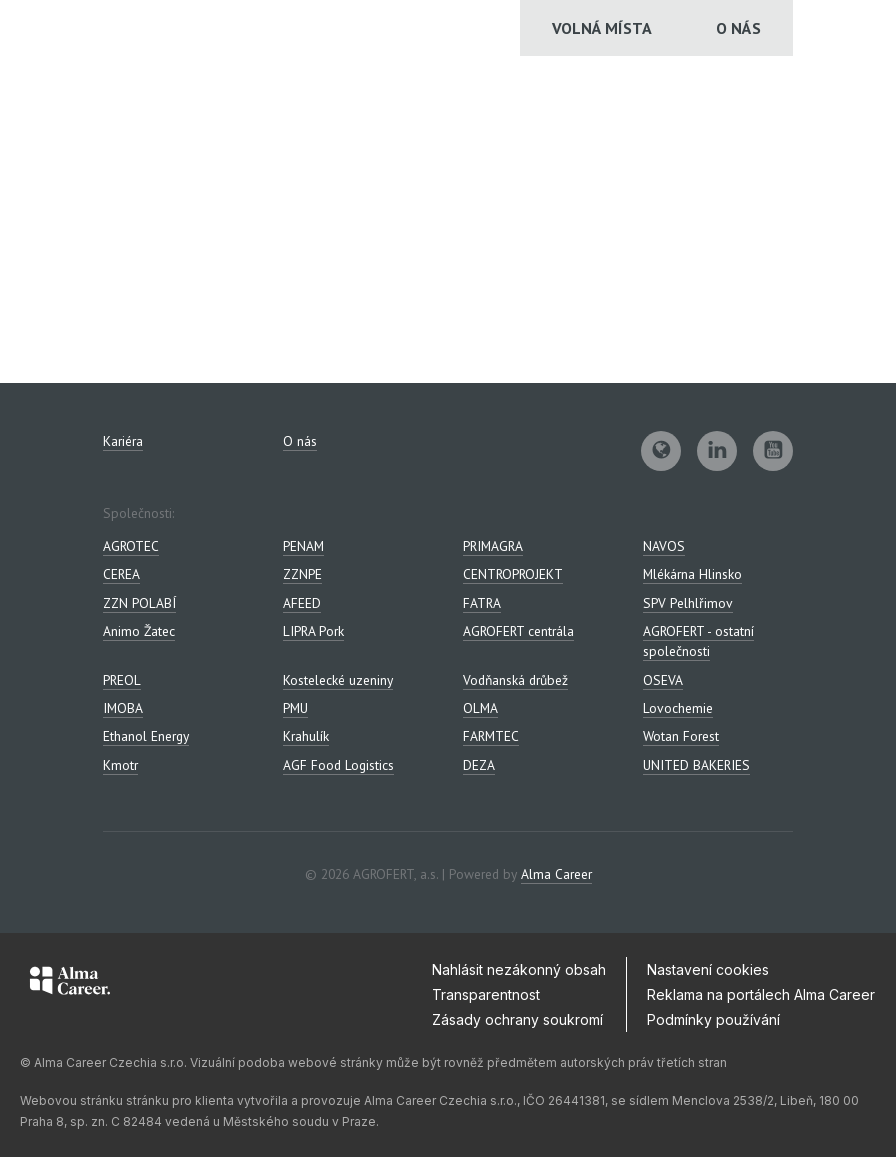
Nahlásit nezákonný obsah (519, 969)
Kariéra (123, 441)
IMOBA (123, 708)
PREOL (122, 680)
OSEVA (663, 680)
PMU (295, 708)
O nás (738, 28)
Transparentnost (486, 994)
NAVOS (664, 546)
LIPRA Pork (313, 631)
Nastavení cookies (708, 969)
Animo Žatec (139, 631)
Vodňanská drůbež (515, 680)
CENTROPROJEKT (513, 574)
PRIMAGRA (493, 546)
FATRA (482, 603)
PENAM (303, 546)
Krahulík (306, 736)
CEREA (121, 574)
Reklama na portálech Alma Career (761, 994)
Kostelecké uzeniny (338, 680)
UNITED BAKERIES (696, 765)
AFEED (302, 603)
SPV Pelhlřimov (688, 603)
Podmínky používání (713, 1019)
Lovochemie (678, 708)
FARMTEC (491, 736)
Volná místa (602, 28)
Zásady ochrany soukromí (517, 1019)
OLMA (480, 708)
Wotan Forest (681, 736)
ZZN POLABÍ (139, 603)
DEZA (479, 765)
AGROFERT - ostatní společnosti (698, 641)
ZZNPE (302, 574)
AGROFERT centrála (518, 631)
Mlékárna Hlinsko (692, 574)
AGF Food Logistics (338, 765)
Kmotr (120, 765)
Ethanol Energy (146, 736)
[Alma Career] (70, 984)
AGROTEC (131, 546)
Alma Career (556, 874)
